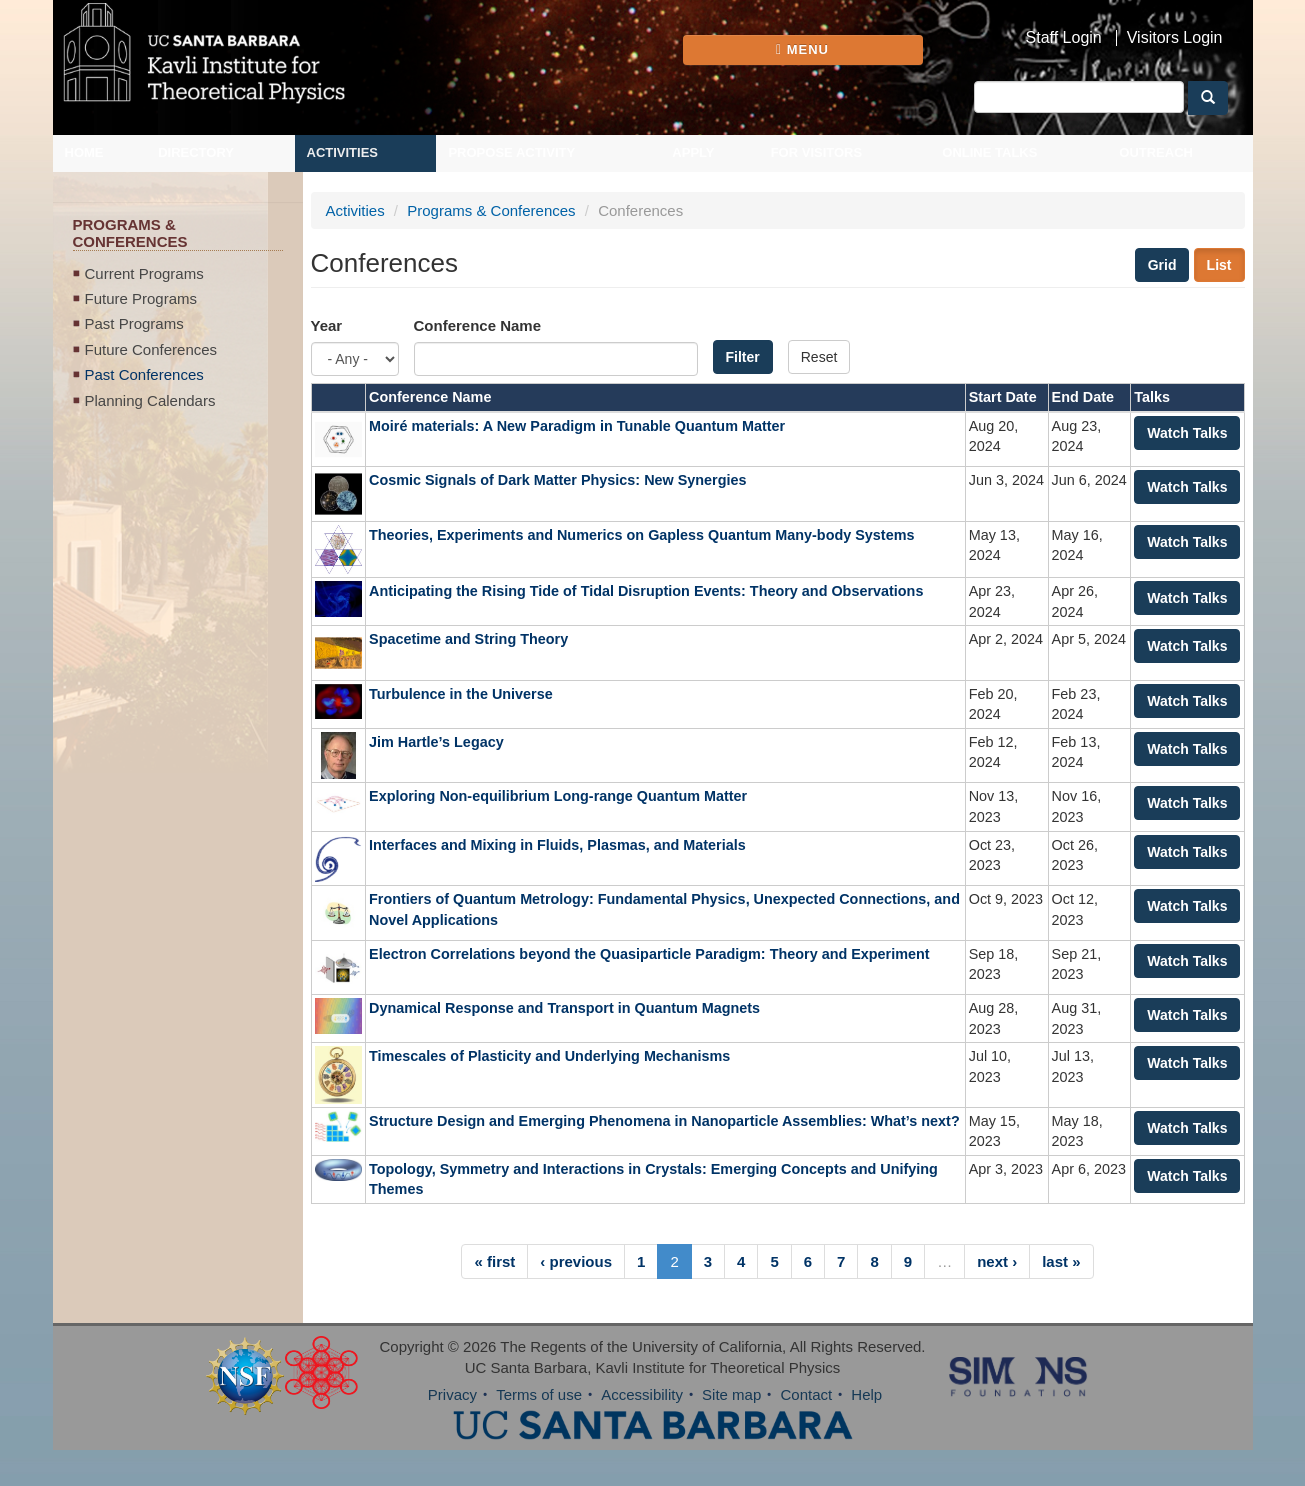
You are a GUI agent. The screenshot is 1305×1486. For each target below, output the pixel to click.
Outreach (1156, 152)
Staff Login (1064, 38)
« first (494, 1261)
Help (866, 1394)
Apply (693, 152)
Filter (743, 357)
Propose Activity (511, 152)
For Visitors (817, 152)
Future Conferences (151, 349)
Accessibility (642, 1394)
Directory (196, 152)
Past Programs (134, 323)
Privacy (452, 1394)
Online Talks (989, 152)
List (1219, 265)
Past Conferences (144, 374)
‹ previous (576, 1261)
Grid (1162, 265)
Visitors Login (1175, 38)
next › (997, 1261)
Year (327, 325)
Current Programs (144, 273)
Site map (731, 1394)
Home (84, 152)
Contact (806, 1394)
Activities (343, 152)
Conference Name (478, 325)
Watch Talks (1187, 433)
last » (1061, 1261)
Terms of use (539, 1394)
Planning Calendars (150, 400)
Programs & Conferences (491, 210)
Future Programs (141, 298)
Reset (819, 357)
